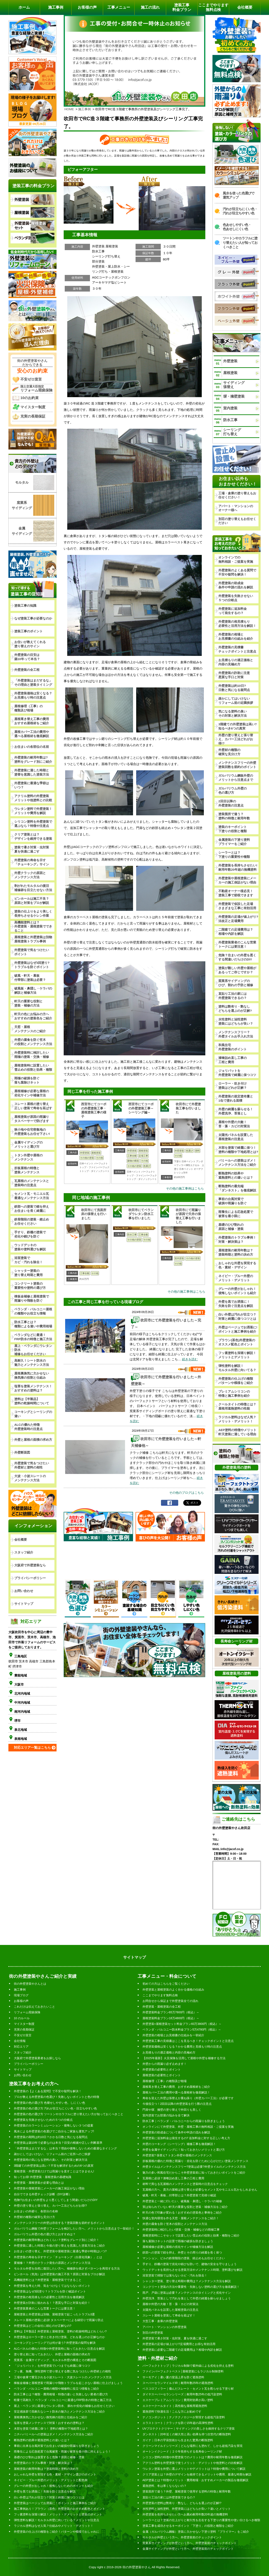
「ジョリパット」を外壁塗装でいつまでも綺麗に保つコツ (52, 2365)
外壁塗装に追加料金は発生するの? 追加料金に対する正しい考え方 (186, 2138)
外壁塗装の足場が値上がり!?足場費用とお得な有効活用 (179, 2344)
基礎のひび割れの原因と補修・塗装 (231, 1227)
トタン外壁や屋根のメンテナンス (28, 1157)
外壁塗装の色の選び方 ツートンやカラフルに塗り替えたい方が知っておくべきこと (69, 2114)
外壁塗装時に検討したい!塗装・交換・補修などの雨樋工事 (181, 2229)
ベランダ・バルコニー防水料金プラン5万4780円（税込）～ (181, 2029)
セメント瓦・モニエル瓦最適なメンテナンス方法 (31, 1196)
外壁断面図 (22, 1452)
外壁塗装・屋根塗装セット (32, 225)
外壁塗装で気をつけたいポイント (31, 952)
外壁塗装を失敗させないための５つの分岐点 (43, 2119)
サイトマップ (23, 1603)
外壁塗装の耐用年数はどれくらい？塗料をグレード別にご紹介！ (56, 2240)
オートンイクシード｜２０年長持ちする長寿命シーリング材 (182, 2451)
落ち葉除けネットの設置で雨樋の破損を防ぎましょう (177, 2241)
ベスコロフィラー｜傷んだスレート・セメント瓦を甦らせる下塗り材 (188, 2388)
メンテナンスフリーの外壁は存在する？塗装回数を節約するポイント (59, 2222)
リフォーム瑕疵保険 (27, 2012)
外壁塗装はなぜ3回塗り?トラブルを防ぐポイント (32, 965)
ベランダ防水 (32, 238)
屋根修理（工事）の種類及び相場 (28, 708)
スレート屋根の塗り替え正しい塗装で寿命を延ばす (33, 1106)
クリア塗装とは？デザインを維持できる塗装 (33, 836)
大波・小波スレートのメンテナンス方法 (30, 1478)
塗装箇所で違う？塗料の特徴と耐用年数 (234, 816)
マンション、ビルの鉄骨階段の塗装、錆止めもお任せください (183, 2258)
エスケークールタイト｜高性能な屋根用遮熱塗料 (174, 2406)
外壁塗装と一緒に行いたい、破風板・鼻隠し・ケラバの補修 (182, 2201)
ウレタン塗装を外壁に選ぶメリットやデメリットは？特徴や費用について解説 (193, 2468)
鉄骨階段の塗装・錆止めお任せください (31, 1221)
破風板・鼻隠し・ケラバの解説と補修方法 (33, 990)
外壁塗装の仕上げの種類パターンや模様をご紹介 (235, 1381)
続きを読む (190, 1359)
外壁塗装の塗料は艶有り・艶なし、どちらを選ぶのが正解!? (182, 2503)
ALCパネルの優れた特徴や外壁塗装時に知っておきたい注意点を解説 (59, 2348)
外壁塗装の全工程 (27, 669)
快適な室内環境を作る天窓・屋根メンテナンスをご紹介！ (180, 2218)
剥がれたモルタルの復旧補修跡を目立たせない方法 (33, 888)
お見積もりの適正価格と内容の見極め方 (235, 662)
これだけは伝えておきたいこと (34, 2006)
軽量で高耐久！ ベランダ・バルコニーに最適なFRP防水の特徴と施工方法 (63, 2400)
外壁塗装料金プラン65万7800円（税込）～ (170, 2012)
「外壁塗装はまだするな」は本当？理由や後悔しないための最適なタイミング (65, 2148)
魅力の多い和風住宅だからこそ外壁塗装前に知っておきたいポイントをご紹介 (193, 2172)
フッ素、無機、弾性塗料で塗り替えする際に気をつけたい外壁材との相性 (62, 2371)
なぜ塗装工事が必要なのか (33, 618)
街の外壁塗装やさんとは (30, 1983)
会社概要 (20, 1539)
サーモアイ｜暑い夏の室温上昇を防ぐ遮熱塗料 (173, 2377)
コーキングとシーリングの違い (33, 1414)
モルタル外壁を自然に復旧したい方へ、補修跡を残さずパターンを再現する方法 (67, 2268)
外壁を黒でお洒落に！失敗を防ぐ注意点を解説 (235, 1304)
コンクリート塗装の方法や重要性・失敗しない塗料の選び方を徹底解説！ (191, 2286)
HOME (69, 109)
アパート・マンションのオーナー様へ (235, 508)
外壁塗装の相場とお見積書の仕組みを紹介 (235, 636)
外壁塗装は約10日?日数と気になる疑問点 (234, 688)
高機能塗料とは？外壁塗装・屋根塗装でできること (33, 926)
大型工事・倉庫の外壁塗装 (160, 2321)
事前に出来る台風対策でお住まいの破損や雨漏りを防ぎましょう (56, 2445)
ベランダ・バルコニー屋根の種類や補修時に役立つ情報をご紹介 (56, 2388)
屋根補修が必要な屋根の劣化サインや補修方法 (31, 1093)
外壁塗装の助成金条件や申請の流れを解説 (235, 585)
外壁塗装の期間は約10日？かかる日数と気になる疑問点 (51, 2137)
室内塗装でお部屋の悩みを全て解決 (166, 2115)
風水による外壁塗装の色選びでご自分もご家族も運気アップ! (54, 2131)
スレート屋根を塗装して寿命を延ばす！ (168, 2315)
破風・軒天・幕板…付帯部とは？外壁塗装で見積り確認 (179, 2195)
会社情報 (20, 2041)
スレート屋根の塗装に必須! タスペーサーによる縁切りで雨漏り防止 (59, 2320)
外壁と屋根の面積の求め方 (33, 1439)
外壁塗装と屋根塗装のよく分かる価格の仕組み (173, 1989)
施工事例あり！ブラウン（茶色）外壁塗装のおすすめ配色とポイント (59, 2508)
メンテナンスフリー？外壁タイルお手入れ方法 (235, 1034)
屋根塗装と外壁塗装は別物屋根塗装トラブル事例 (33, 939)
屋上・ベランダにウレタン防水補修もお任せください (33, 1349)
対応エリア (21, 2046)
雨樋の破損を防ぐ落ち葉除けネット (27, 1080)
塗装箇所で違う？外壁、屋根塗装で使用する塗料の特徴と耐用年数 (186, 2491)
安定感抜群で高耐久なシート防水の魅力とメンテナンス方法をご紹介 (59, 2411)
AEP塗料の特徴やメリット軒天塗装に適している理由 (237, 1432)
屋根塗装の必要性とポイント (161, 2075)
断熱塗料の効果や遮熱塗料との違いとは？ (235, 1175)
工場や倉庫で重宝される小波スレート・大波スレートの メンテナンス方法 (63, 2377)
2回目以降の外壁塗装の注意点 (231, 803)
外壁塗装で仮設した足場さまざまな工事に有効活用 (237, 906)
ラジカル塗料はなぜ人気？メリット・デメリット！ (237, 1419)
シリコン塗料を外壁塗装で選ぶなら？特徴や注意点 (33, 824)
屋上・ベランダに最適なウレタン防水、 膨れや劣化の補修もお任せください (64, 2406)
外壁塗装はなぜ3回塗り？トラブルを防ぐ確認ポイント (50, 2291)
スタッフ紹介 (23, 1552)
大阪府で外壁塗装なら (30, 1565)
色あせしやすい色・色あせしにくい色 (237, 227)
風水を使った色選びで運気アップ (238, 195)
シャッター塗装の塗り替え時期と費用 (28, 1273)
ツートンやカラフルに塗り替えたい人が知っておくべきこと (240, 242)
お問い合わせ (23, 1591)
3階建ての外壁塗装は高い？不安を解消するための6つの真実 (54, 2165)
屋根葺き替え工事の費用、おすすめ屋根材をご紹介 (176, 2086)
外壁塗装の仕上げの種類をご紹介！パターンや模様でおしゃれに (56, 2531)
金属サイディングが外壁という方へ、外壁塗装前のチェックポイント (188, 2548)
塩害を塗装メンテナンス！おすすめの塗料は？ (33, 1388)
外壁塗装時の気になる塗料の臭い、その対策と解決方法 (50, 2159)
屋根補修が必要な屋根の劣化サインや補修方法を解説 (177, 2246)
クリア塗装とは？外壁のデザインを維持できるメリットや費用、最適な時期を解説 (196, 2474)
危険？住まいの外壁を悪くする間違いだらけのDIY (237, 957)
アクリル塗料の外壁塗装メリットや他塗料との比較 (33, 798)
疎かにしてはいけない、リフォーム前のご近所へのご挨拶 (52, 2154)
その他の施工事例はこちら (185, 1188)
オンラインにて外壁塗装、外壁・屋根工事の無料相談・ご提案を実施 (188, 2126)
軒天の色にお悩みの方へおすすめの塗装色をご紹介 (33, 1016)
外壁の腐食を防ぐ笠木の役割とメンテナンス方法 (33, 1042)
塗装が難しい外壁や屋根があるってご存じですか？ (237, 970)
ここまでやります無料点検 (160, 1995)
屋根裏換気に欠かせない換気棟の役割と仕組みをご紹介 (50, 2417)
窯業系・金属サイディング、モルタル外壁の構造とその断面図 (55, 2360)
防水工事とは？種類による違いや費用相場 (33, 1324)
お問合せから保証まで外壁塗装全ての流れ (170, 2001)
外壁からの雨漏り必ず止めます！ (164, 2063)
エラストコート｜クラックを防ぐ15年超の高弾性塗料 (178, 2423)
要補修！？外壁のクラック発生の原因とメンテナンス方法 (52, 2262)
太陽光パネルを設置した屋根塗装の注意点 (235, 1137)
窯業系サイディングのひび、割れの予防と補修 (235, 983)
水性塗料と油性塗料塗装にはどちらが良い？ (235, 1021)
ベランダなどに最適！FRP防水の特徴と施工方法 (33, 1337)
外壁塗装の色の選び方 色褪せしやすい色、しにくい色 (49, 2102)
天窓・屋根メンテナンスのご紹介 (30, 1029)
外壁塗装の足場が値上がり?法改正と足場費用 (238, 919)
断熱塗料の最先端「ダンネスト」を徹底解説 (237, 1188)
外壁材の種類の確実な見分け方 (229, 752)
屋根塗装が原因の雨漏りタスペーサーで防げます (31, 1119)
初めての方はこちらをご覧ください (166, 1983)
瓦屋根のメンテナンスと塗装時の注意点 (31, 1183)
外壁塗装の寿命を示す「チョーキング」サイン (31, 862)
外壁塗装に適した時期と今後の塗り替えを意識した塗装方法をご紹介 (59, 2245)
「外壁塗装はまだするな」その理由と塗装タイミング (33, 682)
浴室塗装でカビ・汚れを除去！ (28, 1260)
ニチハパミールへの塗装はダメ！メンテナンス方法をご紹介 (53, 2434)
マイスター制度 (24, 2024)
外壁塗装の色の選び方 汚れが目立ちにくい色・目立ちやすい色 (55, 2108)
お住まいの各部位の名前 (31, 746)
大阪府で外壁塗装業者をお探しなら (37, 2058)
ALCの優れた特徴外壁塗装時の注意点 (28, 1427)
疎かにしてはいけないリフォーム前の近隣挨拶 (235, 700)
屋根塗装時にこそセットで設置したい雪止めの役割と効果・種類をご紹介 (191, 2235)
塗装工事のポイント (28, 631)
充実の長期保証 (24, 2029)
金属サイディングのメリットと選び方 (28, 1144)
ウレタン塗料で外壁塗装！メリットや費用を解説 (33, 811)
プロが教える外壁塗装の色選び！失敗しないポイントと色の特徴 (56, 2096)
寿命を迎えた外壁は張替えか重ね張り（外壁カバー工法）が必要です (188, 2098)
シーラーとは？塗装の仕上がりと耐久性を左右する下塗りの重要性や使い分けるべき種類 (201, 2520)
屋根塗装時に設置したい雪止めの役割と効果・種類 (33, 1067)
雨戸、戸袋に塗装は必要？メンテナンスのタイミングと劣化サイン (186, 2292)
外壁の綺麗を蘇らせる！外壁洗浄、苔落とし (235, 1111)
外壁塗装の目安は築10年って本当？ (27, 657)
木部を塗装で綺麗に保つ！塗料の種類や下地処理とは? (238, 1150)
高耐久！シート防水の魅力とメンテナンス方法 (31, 1362)
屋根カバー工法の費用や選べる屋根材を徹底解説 (31, 734)
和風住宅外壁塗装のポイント (232, 1047)
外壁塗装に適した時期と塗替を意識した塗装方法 (31, 772)
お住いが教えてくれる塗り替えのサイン (30, 644)
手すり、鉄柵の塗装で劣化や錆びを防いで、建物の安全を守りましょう (189, 2264)
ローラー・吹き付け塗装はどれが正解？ (232, 1085)
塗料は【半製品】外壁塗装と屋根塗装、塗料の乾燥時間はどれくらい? (60, 2331)
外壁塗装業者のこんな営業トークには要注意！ (237, 944)
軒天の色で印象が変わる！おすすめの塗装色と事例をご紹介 (182, 2212)
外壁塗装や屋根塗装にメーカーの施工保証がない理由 (237, 880)
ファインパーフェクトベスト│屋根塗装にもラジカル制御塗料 (183, 2371)
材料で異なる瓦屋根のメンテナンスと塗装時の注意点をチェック (185, 2184)
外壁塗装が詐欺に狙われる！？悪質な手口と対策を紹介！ (52, 2302)
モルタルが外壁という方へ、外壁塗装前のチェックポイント (182, 2537)
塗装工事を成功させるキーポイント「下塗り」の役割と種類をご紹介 (188, 2525)
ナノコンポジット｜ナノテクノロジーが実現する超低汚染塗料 (183, 2417)
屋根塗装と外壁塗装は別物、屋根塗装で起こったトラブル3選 (54, 2314)
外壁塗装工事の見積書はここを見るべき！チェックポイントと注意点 (188, 2041)
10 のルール (22, 2018)
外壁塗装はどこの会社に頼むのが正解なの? (42, 2325)
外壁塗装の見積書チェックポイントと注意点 (237, 649)
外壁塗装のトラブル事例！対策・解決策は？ (237, 1239)
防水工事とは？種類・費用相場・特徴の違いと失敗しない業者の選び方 (61, 2394)
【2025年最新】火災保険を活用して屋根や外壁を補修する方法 (183, 2058)
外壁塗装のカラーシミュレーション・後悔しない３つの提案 (53, 2125)
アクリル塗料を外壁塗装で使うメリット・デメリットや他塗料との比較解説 (192, 2463)
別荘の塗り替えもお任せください (237, 521)
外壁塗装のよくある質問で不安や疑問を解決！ (237, 572)
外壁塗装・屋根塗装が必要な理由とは (39, 2182)
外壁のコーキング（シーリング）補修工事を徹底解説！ (179, 2144)
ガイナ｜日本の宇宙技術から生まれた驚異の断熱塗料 (177, 2440)
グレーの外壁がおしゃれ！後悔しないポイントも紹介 (237, 1291)
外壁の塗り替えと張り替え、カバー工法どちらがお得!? (50, 2205)
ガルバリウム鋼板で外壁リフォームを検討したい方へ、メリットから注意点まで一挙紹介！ (74, 2228)
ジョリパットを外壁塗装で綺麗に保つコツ (237, 1073)
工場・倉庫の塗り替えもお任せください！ (237, 495)
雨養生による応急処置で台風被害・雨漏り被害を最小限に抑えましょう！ (62, 2451)
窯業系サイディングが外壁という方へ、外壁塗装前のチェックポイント (189, 2543)
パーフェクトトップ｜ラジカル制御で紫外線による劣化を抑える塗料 (188, 2365)
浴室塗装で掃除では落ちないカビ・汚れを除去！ (174, 2275)
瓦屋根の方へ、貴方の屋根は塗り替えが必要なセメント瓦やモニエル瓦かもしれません (199, 2189)
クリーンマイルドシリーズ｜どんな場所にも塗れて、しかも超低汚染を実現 (192, 2445)
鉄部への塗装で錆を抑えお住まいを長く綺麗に (31, 1208)
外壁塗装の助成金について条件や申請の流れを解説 (176, 2132)
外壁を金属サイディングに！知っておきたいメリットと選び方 (183, 2149)
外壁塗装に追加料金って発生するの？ (232, 611)
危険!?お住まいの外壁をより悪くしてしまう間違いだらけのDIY (56, 2200)
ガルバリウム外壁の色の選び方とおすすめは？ (45, 2234)
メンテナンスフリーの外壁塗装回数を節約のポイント (237, 765)
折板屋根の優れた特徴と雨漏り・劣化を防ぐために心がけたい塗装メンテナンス (195, 2161)
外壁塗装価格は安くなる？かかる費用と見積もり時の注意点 (182, 2046)
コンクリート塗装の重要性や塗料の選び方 (30, 1285)
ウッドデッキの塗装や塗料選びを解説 (30, 1247)
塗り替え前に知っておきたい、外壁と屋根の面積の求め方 (52, 2354)
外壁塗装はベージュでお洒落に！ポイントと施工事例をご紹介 (55, 2503)
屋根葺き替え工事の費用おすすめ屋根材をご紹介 (31, 721)
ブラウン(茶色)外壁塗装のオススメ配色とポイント (236, 1342)
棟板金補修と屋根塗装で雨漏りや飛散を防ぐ (31, 1298)
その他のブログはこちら (186, 1492)
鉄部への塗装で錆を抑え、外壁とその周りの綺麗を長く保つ (182, 2252)
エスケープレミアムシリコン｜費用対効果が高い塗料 (177, 2400)
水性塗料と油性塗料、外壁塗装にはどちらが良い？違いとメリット (186, 2508)
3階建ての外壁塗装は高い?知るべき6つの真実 (237, 726)
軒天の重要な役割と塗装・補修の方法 (28, 1003)
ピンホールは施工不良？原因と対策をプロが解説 (31, 901)
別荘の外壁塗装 (152, 2332)
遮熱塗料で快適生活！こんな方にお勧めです (171, 2411)
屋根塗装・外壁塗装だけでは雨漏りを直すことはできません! (54, 2171)
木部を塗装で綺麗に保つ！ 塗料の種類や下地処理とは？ (51, 2428)
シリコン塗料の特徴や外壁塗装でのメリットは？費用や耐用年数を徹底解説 (192, 2457)
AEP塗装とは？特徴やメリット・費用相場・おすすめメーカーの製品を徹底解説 (195, 2480)
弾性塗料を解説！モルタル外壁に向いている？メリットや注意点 (56, 2520)
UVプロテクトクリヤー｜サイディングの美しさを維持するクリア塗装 (188, 2428)
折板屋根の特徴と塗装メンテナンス (27, 1170)
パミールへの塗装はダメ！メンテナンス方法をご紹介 (237, 1162)
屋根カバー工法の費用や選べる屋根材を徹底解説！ (176, 2092)
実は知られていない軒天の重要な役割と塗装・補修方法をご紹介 (185, 2207)
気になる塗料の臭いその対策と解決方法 (232, 713)
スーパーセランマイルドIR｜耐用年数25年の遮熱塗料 (178, 2383)
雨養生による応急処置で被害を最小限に (235, 1214)
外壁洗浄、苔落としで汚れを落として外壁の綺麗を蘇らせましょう (186, 2298)
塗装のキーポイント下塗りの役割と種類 (232, 829)
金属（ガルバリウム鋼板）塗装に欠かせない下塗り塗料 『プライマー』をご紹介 (195, 2531)
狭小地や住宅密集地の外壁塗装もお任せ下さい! (32, 1131)
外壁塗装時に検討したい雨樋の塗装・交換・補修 (31, 1055)
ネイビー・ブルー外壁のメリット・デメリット (235, 1278)
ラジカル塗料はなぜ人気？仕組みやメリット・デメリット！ (53, 2525)
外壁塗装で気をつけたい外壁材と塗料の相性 (31, 1465)
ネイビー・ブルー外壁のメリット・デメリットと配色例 (50, 2480)
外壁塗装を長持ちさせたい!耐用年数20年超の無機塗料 (237, 867)
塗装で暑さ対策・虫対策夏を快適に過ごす (31, 849)
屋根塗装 (32, 212)
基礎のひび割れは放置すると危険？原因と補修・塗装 (49, 2457)
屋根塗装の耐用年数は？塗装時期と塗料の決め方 (235, 1252)
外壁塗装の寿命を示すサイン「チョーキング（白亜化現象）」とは (58, 2257)
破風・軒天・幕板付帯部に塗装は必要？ (30, 978)
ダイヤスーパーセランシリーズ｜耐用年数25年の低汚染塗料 (182, 2394)
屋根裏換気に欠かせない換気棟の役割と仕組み (31, 1375)
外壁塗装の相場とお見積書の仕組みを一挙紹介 (173, 2035)
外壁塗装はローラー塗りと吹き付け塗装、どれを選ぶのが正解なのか (59, 2337)
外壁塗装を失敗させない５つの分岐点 (235, 598)
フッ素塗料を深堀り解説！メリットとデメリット (237, 1355)
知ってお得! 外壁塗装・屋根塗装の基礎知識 (42, 2177)
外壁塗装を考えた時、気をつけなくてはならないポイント (52, 2285)
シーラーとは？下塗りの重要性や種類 (234, 854)
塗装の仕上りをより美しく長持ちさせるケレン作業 (33, 913)
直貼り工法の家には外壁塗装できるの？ (232, 996)
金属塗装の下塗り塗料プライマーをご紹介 (234, 842)
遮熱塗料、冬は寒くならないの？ (164, 2485)
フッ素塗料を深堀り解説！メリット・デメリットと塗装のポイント (58, 2514)
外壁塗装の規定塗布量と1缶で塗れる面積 (235, 1098)
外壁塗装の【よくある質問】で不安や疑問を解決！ (48, 2091)
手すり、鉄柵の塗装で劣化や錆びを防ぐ (30, 1234)
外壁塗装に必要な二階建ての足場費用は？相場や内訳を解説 (182, 2349)
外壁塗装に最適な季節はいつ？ (31, 785)
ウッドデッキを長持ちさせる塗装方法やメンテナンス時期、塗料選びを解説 (192, 2269)
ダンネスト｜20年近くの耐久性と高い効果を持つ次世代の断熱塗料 (186, 2434)
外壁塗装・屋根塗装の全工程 (161, 2006)
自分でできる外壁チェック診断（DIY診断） (43, 2194)
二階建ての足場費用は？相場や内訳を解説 (235, 931)
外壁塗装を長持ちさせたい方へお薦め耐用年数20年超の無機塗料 (185, 2514)
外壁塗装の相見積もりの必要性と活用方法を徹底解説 (49, 2297)
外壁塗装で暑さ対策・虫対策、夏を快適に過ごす (174, 2338)
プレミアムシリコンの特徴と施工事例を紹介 (234, 1393)
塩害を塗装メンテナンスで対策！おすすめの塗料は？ (49, 2423)
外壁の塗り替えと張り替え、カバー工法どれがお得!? (235, 739)
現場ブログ (21, 1995)
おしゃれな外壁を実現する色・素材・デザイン (237, 1265)
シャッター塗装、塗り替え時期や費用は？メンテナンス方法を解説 (186, 2281)
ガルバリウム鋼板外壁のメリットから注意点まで (235, 777)
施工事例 (84, 109)
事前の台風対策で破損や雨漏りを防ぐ (232, 1201)
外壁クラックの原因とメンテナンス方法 (30, 875)
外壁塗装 (32, 199)
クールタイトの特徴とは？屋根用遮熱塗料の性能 (237, 1406)
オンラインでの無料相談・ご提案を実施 (235, 559)
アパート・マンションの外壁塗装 (164, 2327)
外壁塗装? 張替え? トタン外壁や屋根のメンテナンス (177, 2155)
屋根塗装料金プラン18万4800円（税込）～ (170, 2018)
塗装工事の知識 (25, 605)
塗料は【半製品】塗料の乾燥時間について (31, 1401)
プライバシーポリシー (30, 1578)
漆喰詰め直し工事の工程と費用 (232, 1060)
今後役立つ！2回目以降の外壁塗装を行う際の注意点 (177, 2103)
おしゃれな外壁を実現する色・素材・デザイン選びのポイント (55, 2474)
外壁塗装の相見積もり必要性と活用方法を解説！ (237, 623)
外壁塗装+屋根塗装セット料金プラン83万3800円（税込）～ (182, 2024)
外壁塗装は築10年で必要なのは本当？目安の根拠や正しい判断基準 (58, 2142)
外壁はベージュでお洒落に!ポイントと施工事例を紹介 (237, 1329)
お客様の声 (21, 2001)
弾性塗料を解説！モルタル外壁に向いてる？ (237, 1368)
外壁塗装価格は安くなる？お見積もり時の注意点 (33, 695)
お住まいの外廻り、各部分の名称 (36, 2211)
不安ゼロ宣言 (23, 2035)
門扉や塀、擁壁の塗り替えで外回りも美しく (171, 2109)
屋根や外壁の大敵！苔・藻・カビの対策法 (234, 1124)
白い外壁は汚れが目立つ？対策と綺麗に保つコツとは (237, 1316)
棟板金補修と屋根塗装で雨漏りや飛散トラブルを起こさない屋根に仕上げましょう (68, 2383)
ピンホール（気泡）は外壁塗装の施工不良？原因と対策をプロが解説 (59, 2274)
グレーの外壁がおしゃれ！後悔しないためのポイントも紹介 (53, 2485)
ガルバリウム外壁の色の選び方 (232, 790)
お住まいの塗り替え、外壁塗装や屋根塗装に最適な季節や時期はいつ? (60, 2251)
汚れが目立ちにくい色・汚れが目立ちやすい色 (240, 211)
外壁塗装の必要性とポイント (161, 2069)
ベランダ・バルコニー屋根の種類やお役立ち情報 (33, 1311)
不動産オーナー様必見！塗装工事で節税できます (235, 893)
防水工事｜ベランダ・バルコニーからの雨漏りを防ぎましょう (183, 2121)
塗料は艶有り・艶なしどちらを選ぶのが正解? (235, 1008)
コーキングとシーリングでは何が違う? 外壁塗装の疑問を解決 (55, 2342)
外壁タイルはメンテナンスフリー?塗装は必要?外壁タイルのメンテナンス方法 (194, 2166)
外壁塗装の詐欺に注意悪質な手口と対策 (234, 675)
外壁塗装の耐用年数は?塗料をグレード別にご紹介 (33, 759)
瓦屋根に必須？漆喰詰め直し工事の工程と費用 (173, 2178)
